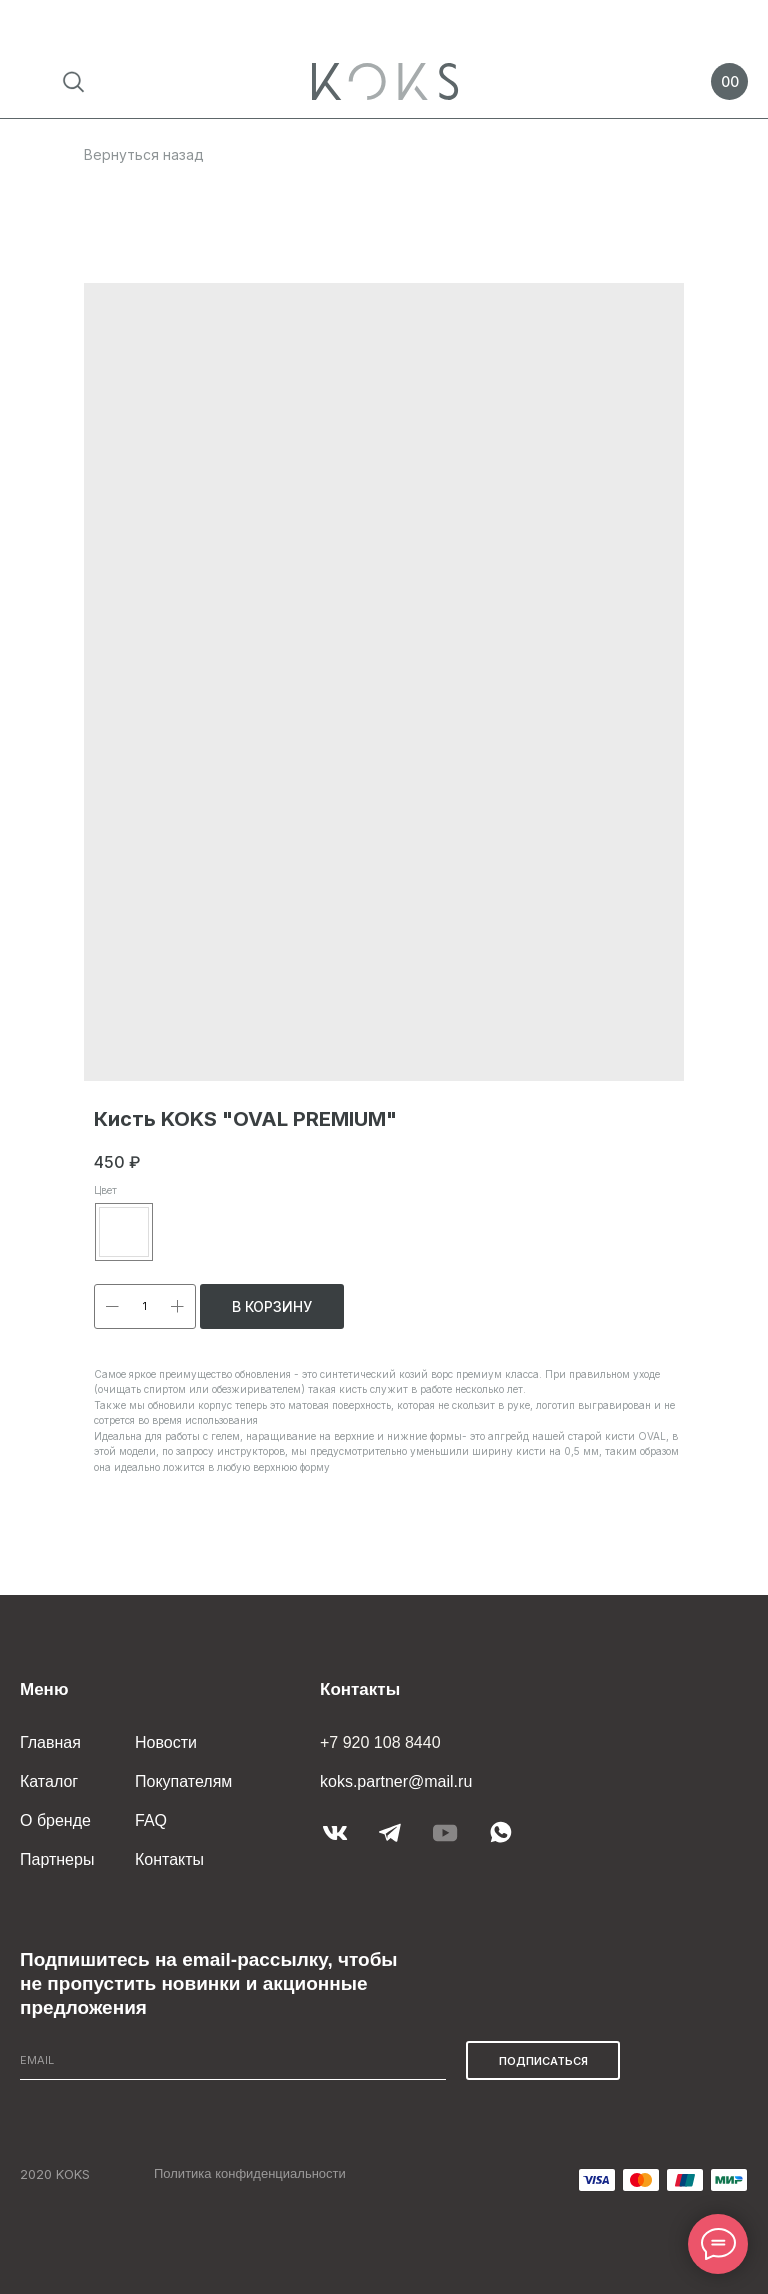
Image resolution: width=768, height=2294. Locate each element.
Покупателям (183, 1781)
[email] (233, 2060)
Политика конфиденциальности (250, 2173)
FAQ (151, 1820)
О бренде (55, 1820)
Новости (166, 1742)
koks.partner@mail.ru (396, 1781)
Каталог (49, 1781)
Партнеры (57, 1859)
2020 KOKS (55, 2174)
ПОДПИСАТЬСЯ (543, 2061)
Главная (50, 1742)
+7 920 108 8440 (380, 1742)
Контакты (169, 1859)
